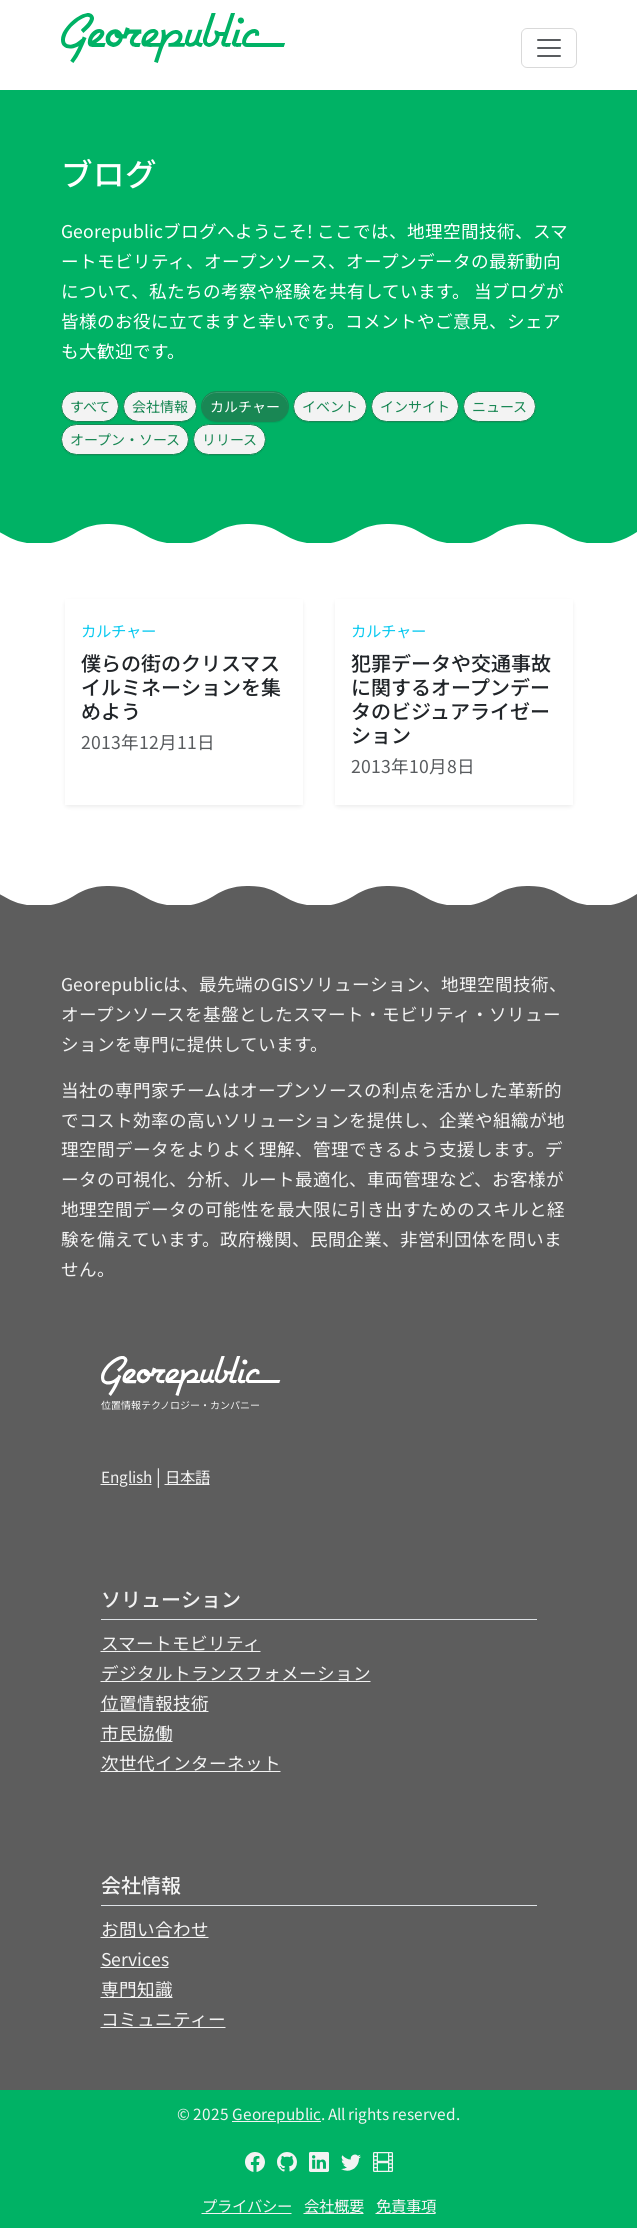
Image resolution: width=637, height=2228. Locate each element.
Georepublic (276, 2113)
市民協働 (137, 1732)
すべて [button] (90, 406)
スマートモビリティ (181, 1642)
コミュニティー (163, 2018)
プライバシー (247, 2205)
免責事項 (406, 2205)
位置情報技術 (155, 1702)
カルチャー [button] (245, 406)
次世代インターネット (191, 1762)
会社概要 (334, 2205)
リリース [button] (229, 439)
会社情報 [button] (160, 406)
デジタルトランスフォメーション (236, 1672)
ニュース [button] (499, 406)
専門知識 (137, 1988)
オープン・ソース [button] (125, 439)
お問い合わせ (155, 1928)
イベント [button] (330, 406)
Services (135, 1958)
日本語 (187, 1476)
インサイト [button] (415, 406)
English (126, 1476)
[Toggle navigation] (549, 48)
